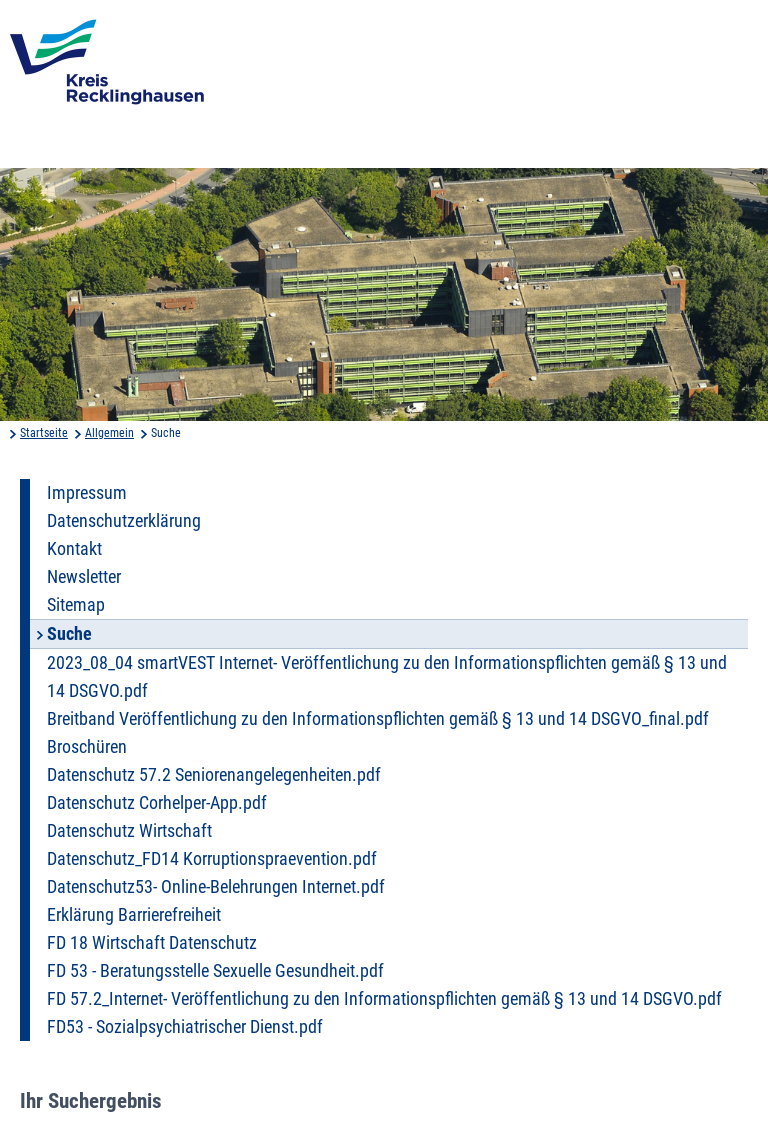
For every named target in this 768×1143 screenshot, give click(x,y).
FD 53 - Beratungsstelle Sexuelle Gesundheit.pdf (215, 971)
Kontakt (74, 549)
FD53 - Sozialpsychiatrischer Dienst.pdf (185, 1027)
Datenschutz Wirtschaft (129, 831)
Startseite (44, 433)
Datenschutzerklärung (124, 521)
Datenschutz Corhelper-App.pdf (157, 803)
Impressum (87, 493)
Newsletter (84, 577)
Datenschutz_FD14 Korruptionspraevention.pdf (212, 859)
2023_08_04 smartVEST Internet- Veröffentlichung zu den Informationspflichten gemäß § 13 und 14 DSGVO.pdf (387, 677)
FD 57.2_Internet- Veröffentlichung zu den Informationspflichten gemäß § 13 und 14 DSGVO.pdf (384, 999)
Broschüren (87, 747)
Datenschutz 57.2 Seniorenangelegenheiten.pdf (214, 775)
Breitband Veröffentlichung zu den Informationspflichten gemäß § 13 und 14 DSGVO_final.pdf (378, 719)
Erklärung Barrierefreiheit (134, 915)
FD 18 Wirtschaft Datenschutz (152, 943)
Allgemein (109, 433)
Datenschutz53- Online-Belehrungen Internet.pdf (216, 887)
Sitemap (76, 605)
